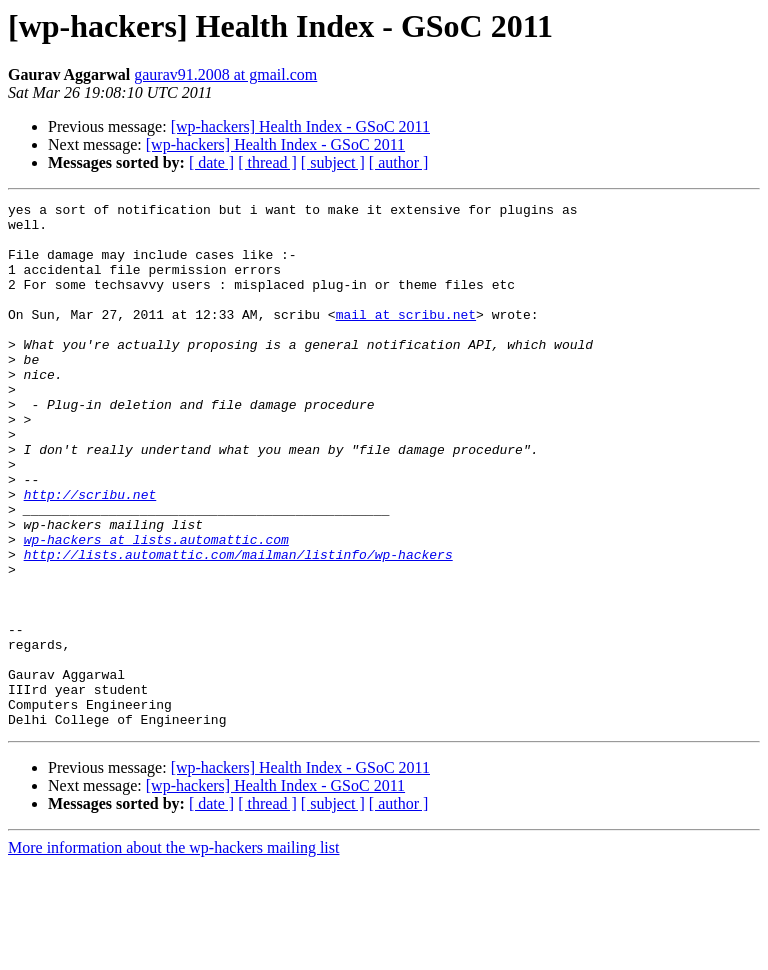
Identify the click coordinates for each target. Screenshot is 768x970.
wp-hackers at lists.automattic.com (156, 608)
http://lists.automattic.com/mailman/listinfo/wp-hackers (238, 626)
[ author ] (399, 162)
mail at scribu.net (406, 338)
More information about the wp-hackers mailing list (173, 952)
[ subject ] (333, 162)
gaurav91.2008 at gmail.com (225, 74)
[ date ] (211, 162)
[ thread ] (267, 162)
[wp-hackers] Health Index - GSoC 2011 (300, 126)
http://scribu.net (90, 554)
